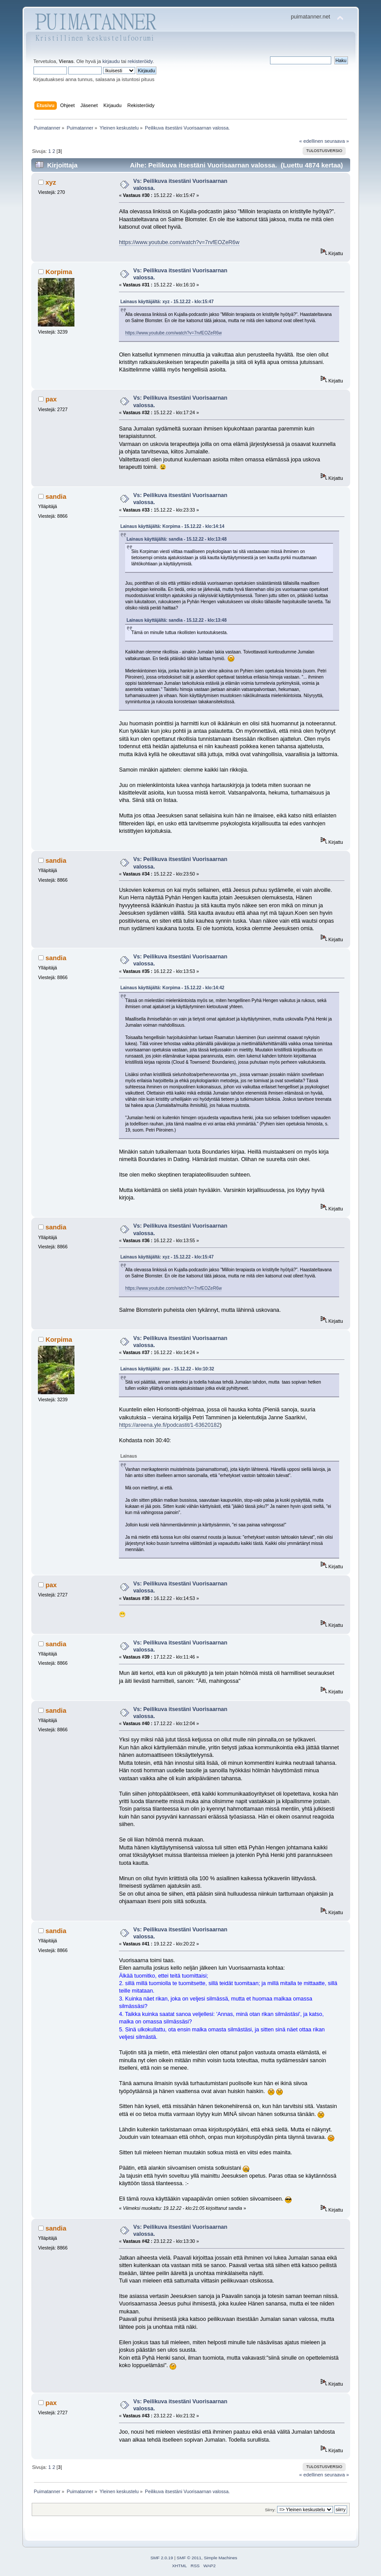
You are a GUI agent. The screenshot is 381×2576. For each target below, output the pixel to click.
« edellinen (311, 141)
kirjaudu (110, 61)
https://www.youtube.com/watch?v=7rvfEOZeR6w (179, 242)
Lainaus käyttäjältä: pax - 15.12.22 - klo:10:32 (167, 1368)
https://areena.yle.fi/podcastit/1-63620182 (169, 1425)
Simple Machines (220, 2557)
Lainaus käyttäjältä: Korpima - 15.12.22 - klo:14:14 (172, 526)
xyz (50, 182)
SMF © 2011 (189, 2557)
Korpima (58, 271)
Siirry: (270, 2509)
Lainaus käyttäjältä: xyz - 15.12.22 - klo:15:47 (167, 301)
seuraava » (337, 141)
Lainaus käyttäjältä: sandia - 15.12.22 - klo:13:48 (176, 539)
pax (51, 399)
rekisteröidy (140, 61)
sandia (55, 496)
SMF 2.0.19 (161, 2557)
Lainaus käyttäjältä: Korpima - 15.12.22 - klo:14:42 (172, 987)
